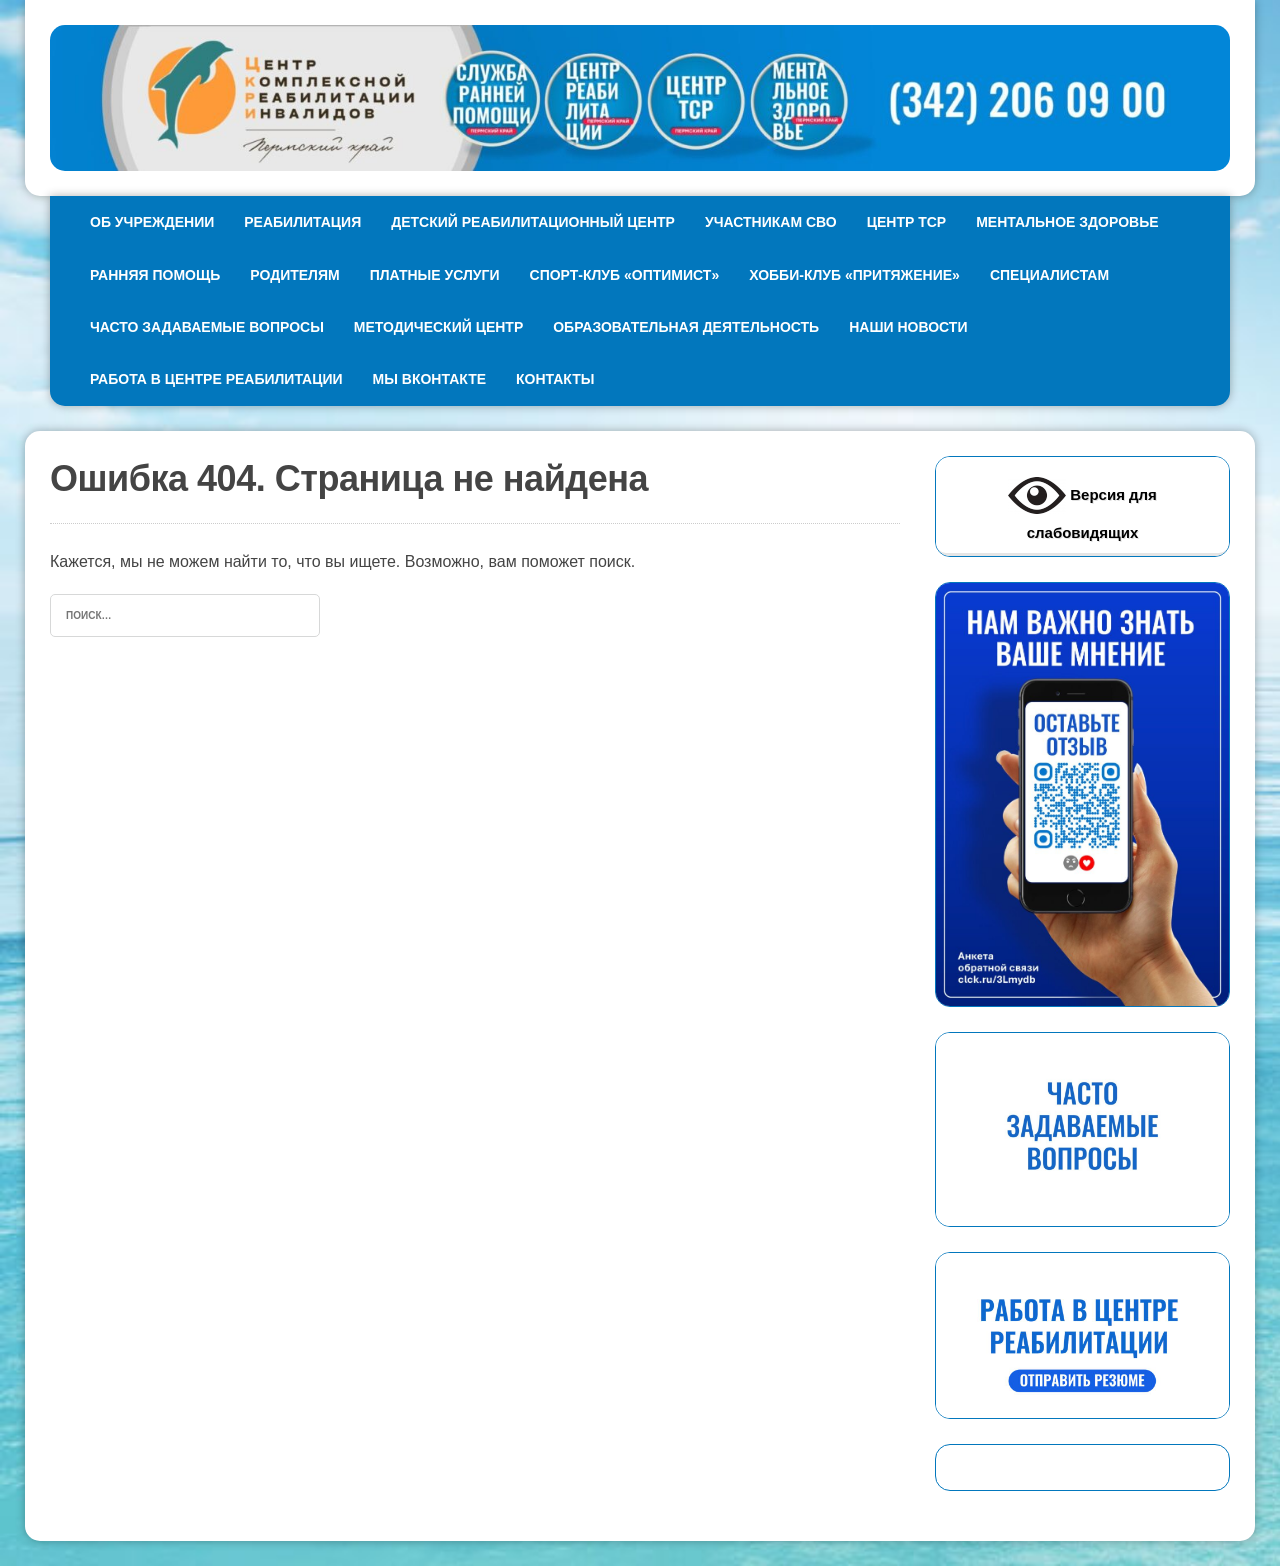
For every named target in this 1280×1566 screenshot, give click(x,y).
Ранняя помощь (155, 275)
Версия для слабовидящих (1082, 504)
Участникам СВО (771, 222)
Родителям (294, 275)
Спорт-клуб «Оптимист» (625, 275)
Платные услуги (435, 275)
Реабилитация (302, 222)
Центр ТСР (906, 222)
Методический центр (438, 327)
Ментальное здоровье (1067, 222)
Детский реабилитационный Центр (533, 222)
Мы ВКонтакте (429, 379)
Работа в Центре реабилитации (216, 379)
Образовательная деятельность (686, 327)
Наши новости (908, 327)
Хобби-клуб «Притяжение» (854, 275)
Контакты (555, 379)
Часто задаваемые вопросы (207, 327)
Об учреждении (152, 222)
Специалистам (1049, 275)
